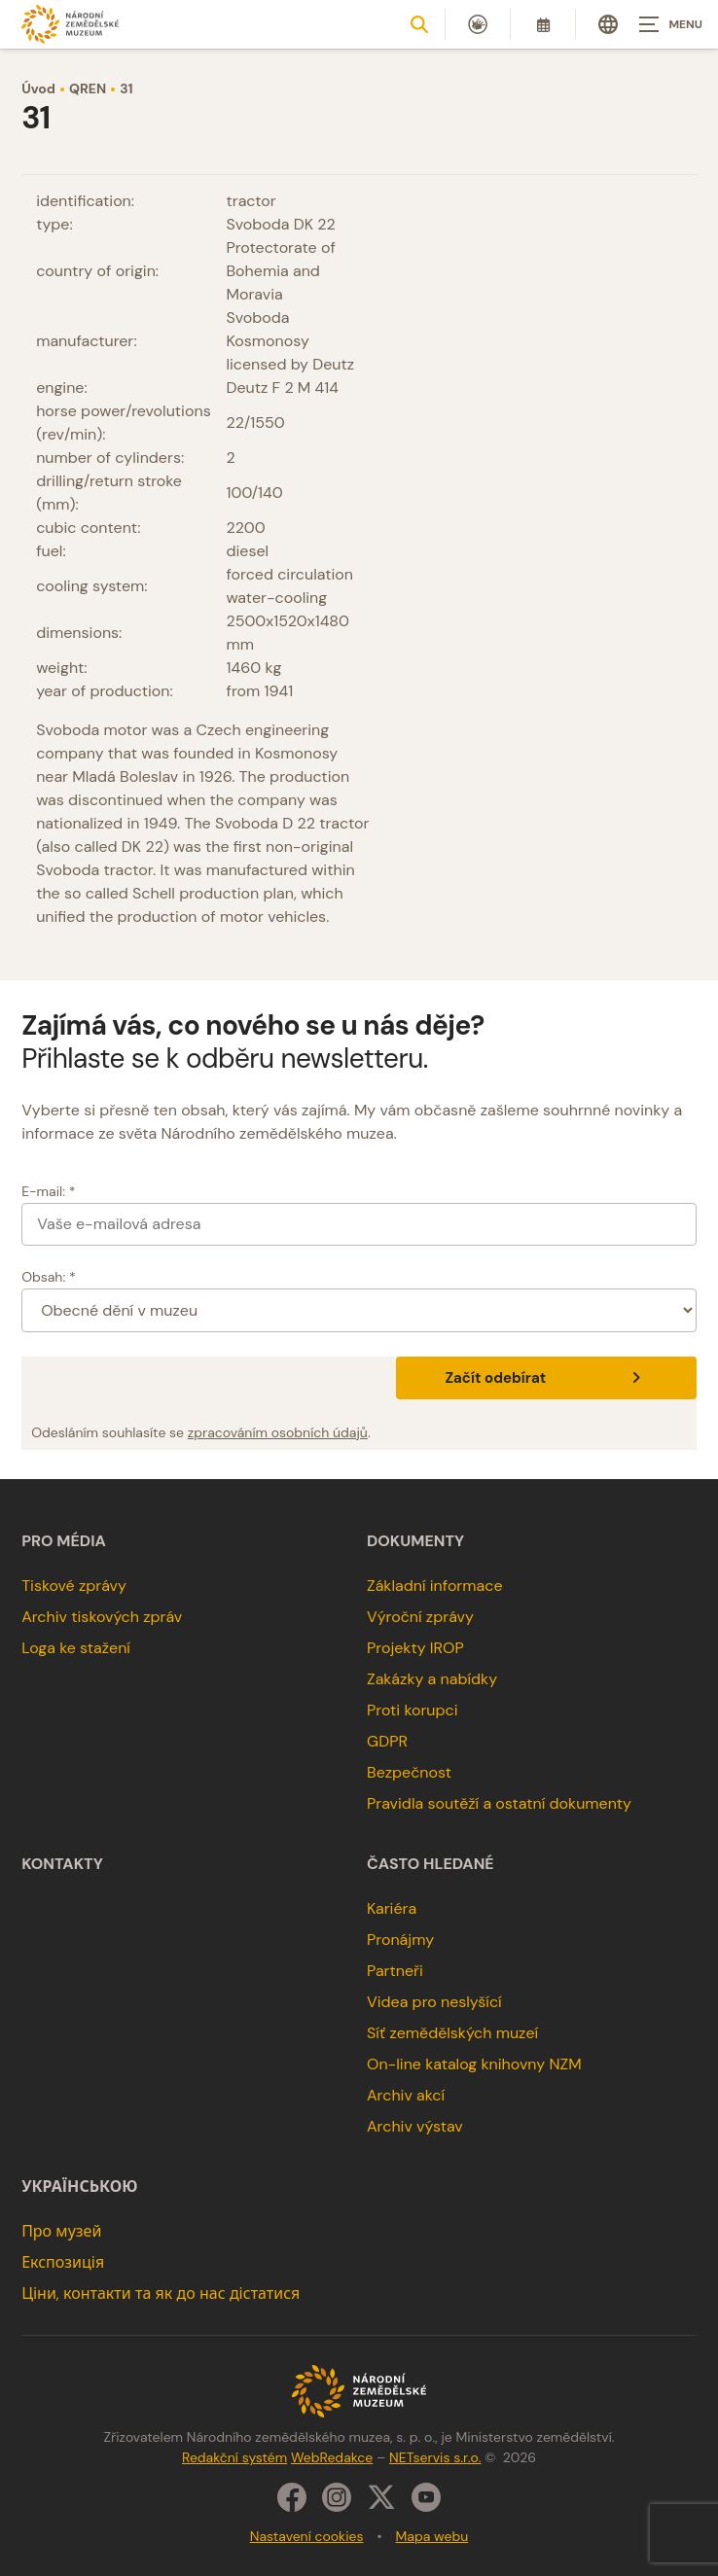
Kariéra (391, 1908)
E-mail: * (48, 1191)
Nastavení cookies (307, 2536)
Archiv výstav (415, 2126)
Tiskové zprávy (73, 1585)
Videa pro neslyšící (434, 2002)
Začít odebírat (546, 1378)
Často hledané (430, 1864)
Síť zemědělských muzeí (452, 2033)
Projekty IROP (415, 1648)
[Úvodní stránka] (70, 24)
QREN (87, 88)
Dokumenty (415, 1541)
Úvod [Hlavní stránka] (38, 88)
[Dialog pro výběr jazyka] (608, 24)
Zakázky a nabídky (432, 1679)
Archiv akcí (406, 2095)
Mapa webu (432, 2536)
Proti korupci (412, 1710)
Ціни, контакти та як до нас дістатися (160, 2293)
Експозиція (62, 2262)
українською (79, 2187)
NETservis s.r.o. (435, 2457)
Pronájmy (400, 1939)
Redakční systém (234, 2457)
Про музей (61, 2231)
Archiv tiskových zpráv (101, 1616)
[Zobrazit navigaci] (669, 24)
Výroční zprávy (420, 1616)
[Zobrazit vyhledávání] (419, 24)
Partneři (395, 1970)
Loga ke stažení (75, 1648)
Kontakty (62, 1864)
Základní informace (435, 1585)
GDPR (387, 1741)
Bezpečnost (409, 1772)
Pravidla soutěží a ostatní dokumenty (499, 1803)
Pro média (63, 1541)
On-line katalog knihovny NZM (474, 2064)
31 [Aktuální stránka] (126, 88)
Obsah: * (48, 1277)
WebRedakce (332, 2457)
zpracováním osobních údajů (278, 1432)
